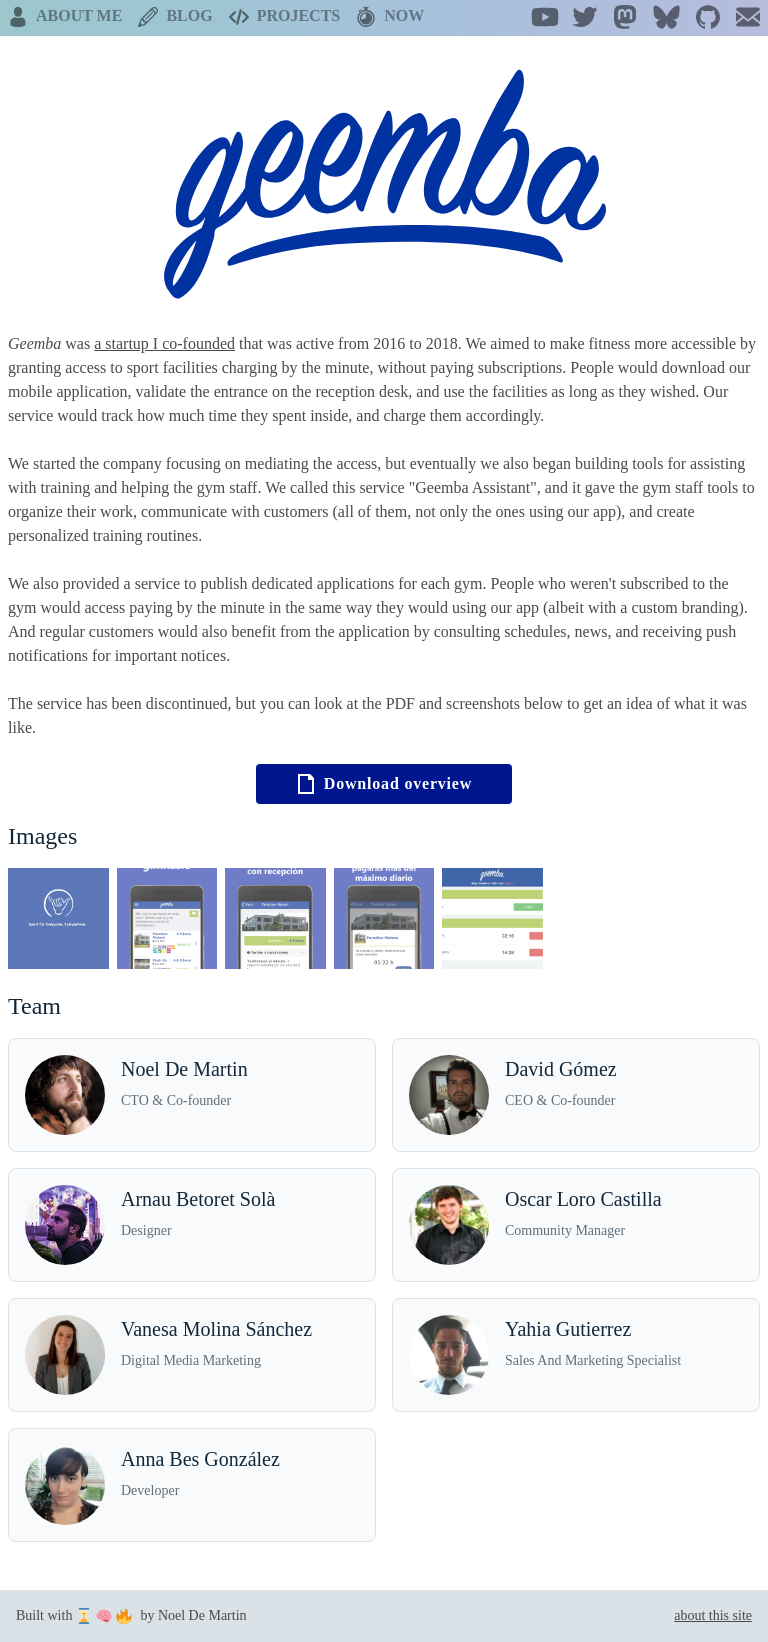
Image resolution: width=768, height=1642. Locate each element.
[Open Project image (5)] (492, 918)
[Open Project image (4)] (384, 918)
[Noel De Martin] (192, 1095)
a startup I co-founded (164, 343)
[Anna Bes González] (192, 1485)
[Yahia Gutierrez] (576, 1355)
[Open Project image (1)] (58, 918)
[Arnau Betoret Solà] (192, 1225)
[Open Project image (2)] (167, 918)
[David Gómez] (576, 1095)
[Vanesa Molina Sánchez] (192, 1355)
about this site (713, 1615)
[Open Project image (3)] (275, 918)
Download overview (384, 784)
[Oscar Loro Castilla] (576, 1225)
